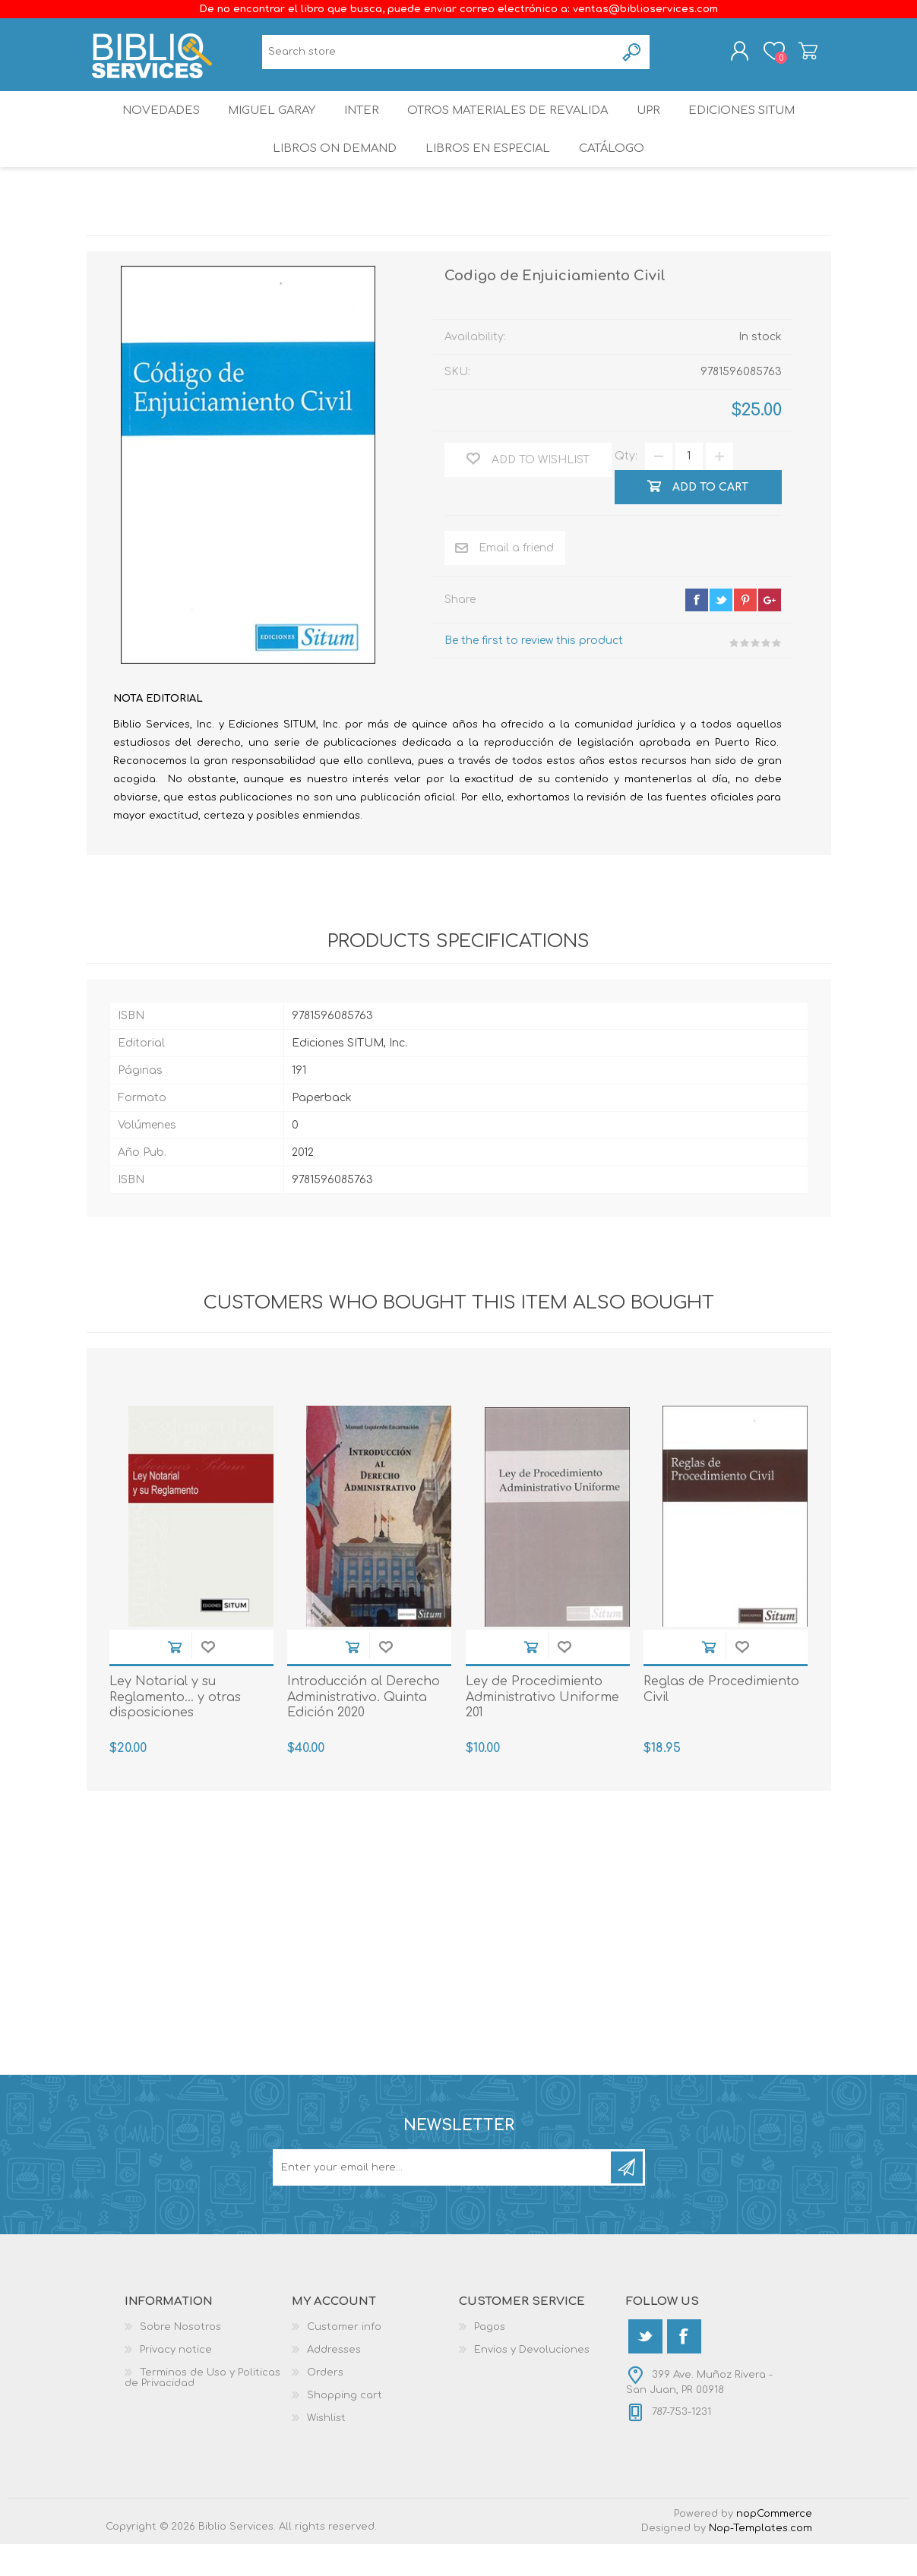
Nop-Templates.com (760, 2560)
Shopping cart (795, 55)
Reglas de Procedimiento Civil (721, 1721)
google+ (769, 631)
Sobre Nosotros (180, 2358)
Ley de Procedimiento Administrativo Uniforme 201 (542, 1729)
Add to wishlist (208, 1679)
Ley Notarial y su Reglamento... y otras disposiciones (175, 1729)
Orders (325, 2404)
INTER (361, 125)
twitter (721, 631)
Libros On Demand (330, 174)
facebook (696, 631)
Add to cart (174, 1679)
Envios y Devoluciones (532, 2381)
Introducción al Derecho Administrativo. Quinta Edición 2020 (363, 1729)
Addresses (334, 2381)
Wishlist (326, 2450)
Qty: (626, 488)
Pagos (489, 2358)
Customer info (344, 2358)
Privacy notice (176, 2381)
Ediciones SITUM (756, 125)
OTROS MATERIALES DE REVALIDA (511, 125)
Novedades (146, 125)
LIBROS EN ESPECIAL (486, 174)
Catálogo (615, 174)
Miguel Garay (263, 125)
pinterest (745, 631)
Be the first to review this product (533, 672)
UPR (654, 125)
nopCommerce (774, 2545)
